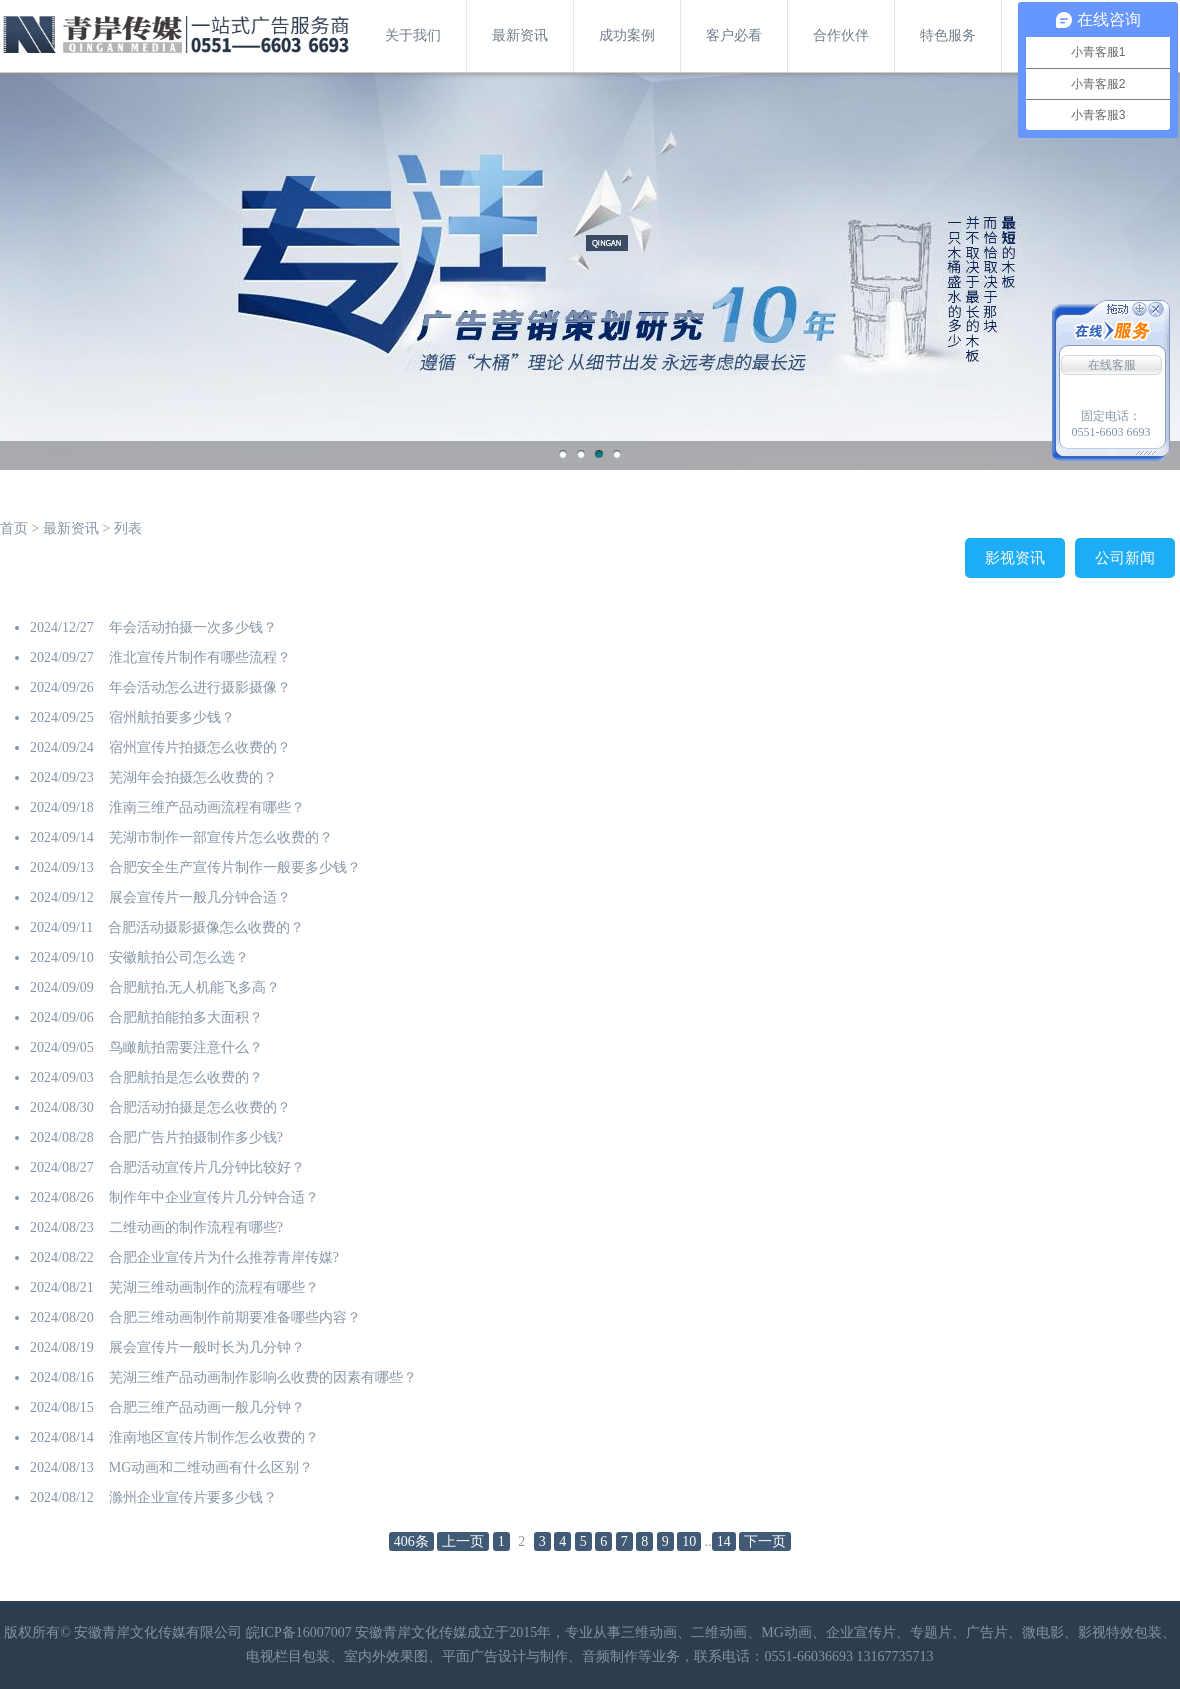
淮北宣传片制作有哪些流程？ (200, 657)
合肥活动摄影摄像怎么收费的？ (206, 927)
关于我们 (413, 35)
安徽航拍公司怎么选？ (179, 957)
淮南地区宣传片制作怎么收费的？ (214, 1437)
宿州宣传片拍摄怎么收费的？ (200, 747)
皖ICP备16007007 (299, 1632)
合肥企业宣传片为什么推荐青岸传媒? (224, 1257)
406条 (411, 1541)
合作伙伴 (841, 35)
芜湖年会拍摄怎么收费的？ (193, 777)
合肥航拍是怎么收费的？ (186, 1077)
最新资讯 (520, 35)
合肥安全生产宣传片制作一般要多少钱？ (235, 867)
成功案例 (627, 35)
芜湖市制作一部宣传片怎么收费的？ (221, 837)
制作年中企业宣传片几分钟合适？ (214, 1197)
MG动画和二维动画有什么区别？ (211, 1467)
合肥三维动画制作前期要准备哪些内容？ (235, 1317)
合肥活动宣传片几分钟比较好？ (207, 1167)
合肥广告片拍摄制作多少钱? (196, 1137)
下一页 (765, 1541)
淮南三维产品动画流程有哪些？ (207, 807)
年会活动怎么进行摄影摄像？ (200, 687)
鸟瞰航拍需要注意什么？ (186, 1047)
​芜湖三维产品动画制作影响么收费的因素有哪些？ (263, 1377)
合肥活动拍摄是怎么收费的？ (200, 1107)
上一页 (463, 1541)
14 (724, 1541)
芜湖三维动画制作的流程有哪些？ (214, 1287)
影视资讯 (1015, 558)
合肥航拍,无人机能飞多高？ (195, 987)
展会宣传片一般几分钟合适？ (200, 897)
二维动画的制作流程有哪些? (196, 1227)
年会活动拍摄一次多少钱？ (193, 627)
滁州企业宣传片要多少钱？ (193, 1497)
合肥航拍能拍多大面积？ (186, 1017)
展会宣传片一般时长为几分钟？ (207, 1347)
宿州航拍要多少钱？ (172, 717)
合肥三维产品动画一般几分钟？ (207, 1407)
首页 (14, 528)
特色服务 (948, 35)
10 (689, 1541)
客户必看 (734, 35)
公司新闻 (1125, 558)
